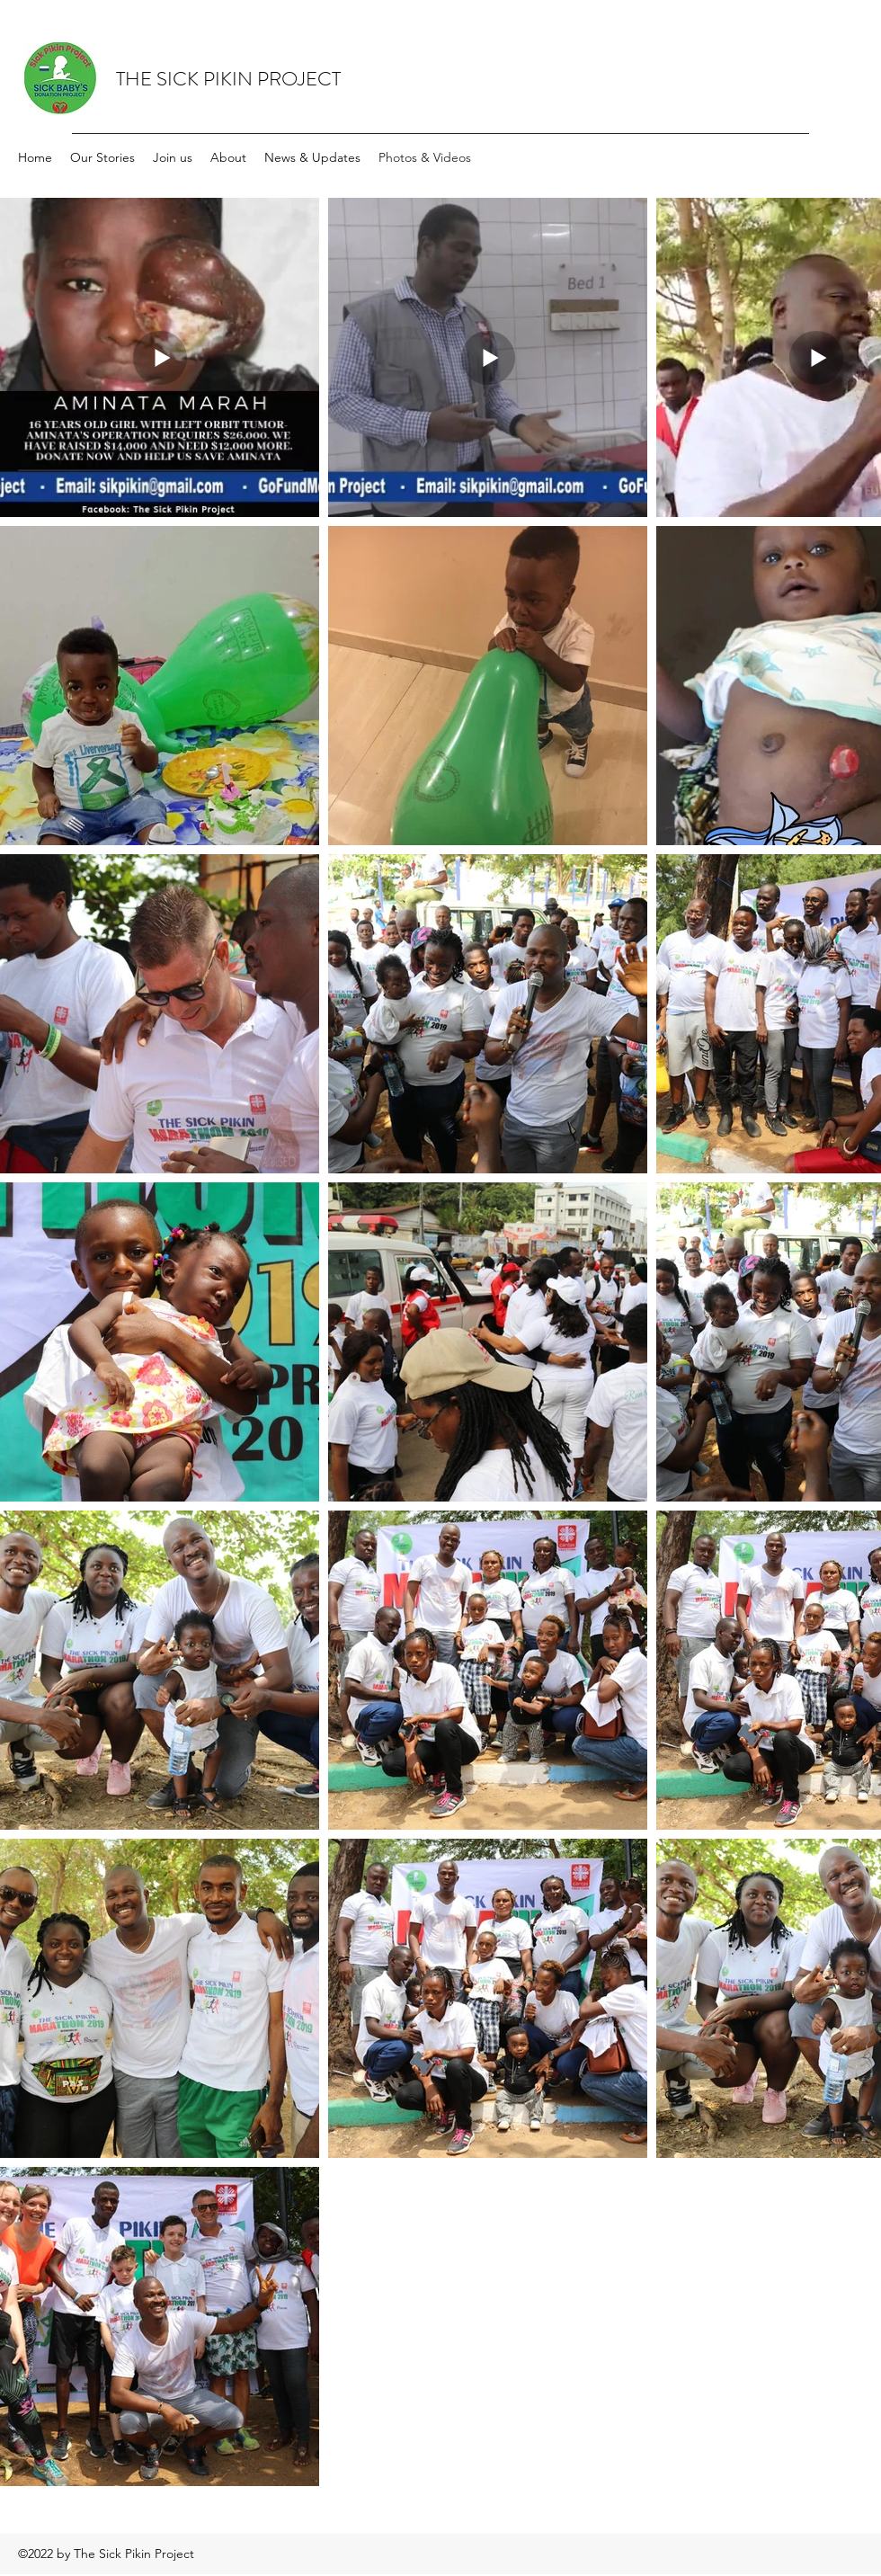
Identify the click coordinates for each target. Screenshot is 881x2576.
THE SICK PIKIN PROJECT (228, 79)
